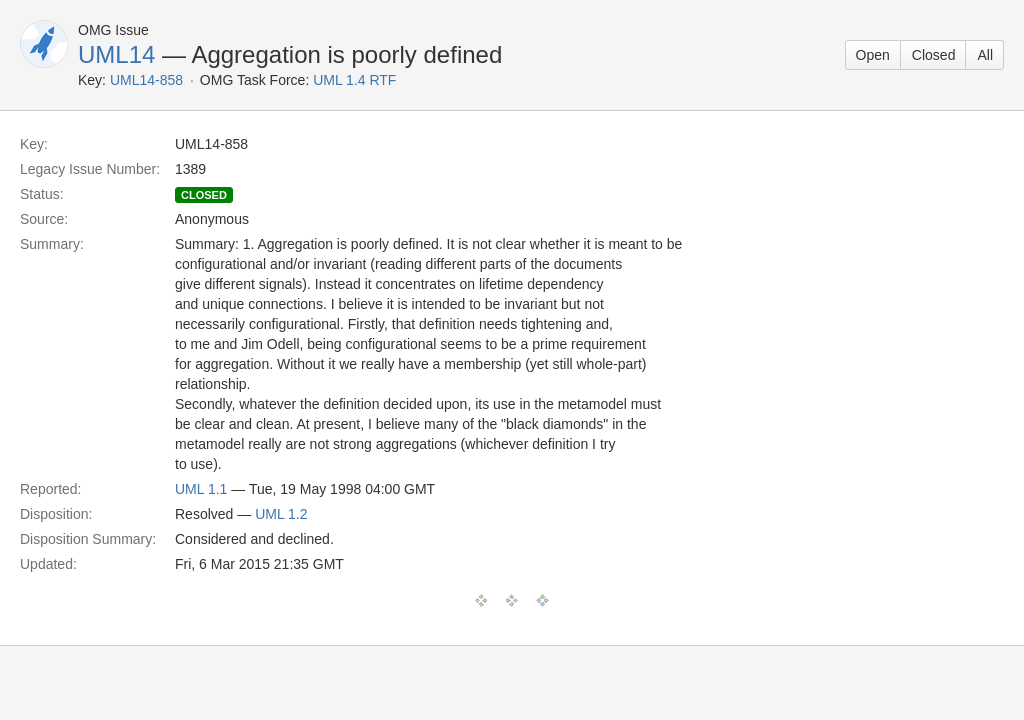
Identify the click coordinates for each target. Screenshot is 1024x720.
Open (873, 55)
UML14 (116, 54)
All (985, 55)
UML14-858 (146, 80)
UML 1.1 (201, 489)
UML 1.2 (281, 514)
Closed (934, 55)
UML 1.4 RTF (354, 80)
